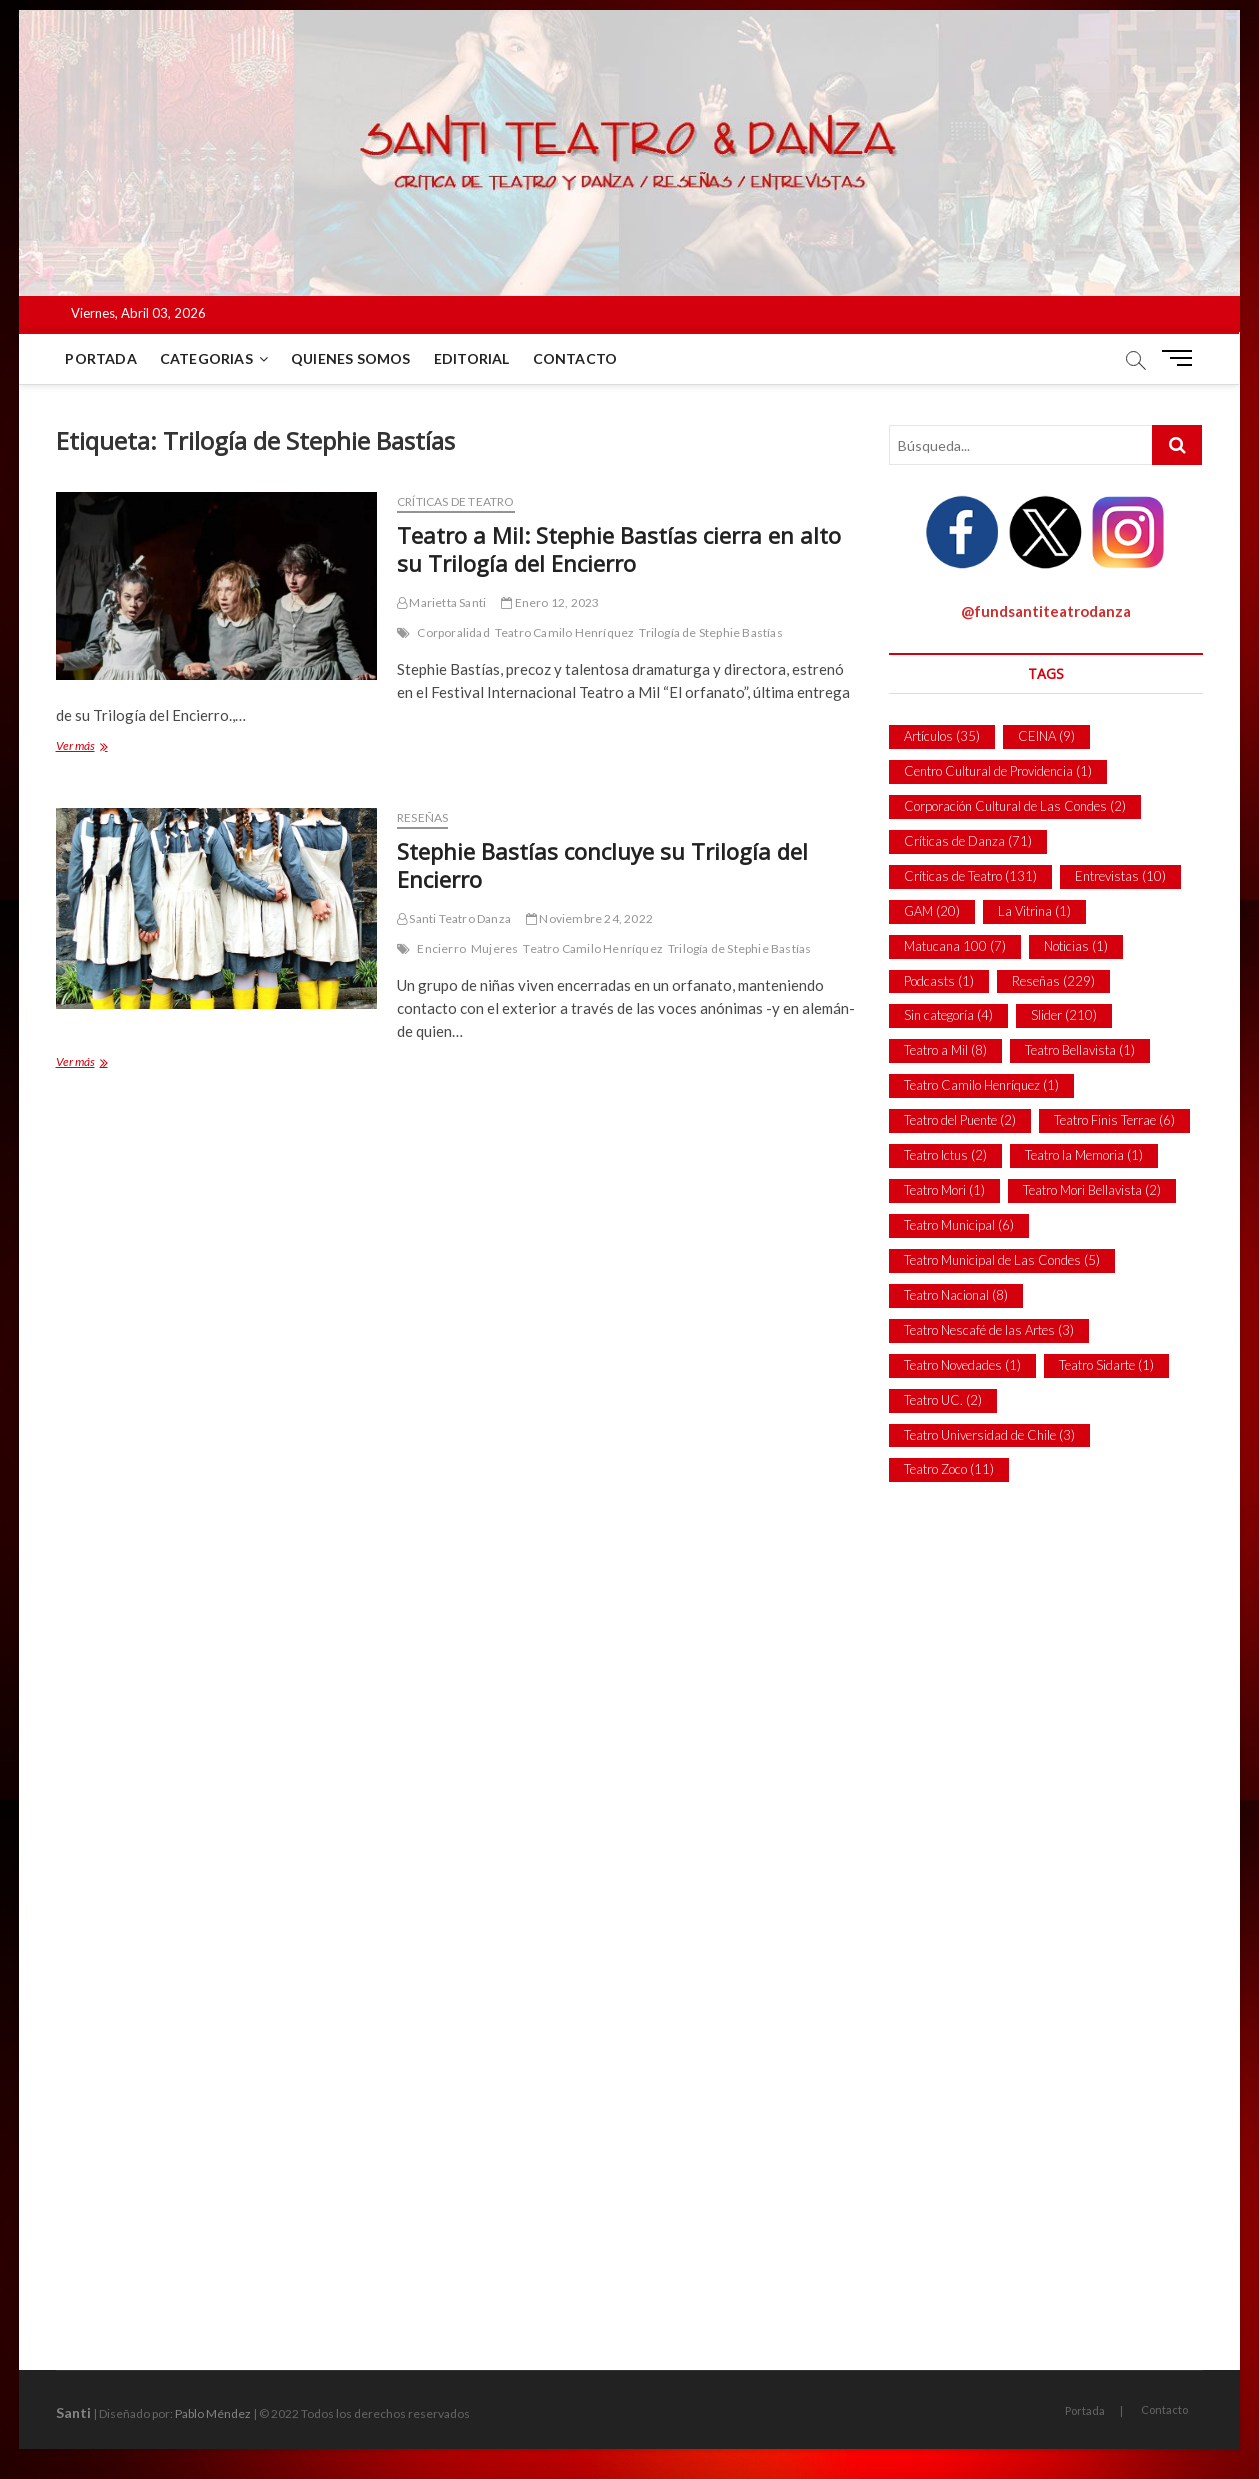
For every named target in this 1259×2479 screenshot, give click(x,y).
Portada (101, 358)
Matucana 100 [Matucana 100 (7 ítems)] (955, 946)
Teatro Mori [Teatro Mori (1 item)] (944, 1190)
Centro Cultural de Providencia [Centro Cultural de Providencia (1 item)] (998, 771)
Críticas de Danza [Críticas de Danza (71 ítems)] (968, 841)
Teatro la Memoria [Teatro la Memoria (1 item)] (1084, 1155)
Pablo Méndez (213, 2413)
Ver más (95, 747)
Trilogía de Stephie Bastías (710, 632)
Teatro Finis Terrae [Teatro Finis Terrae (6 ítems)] (1114, 1120)
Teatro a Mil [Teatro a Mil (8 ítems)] (945, 1050)
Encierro (441, 948)
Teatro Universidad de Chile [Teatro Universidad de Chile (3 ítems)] (989, 1435)
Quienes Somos (351, 358)
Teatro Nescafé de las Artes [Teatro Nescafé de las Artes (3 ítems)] (989, 1330)
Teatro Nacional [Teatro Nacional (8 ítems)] (956, 1295)
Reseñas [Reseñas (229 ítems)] (1053, 981)
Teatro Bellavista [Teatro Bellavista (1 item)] (1080, 1050)
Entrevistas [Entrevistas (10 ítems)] (1120, 876)
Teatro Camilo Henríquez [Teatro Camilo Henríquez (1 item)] (981, 1085)
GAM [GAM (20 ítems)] (932, 911)
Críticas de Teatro (456, 501)
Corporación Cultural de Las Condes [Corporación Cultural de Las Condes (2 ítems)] (1015, 806)
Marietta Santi (441, 602)
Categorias (206, 358)
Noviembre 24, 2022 (589, 918)
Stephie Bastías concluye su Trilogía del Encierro (602, 865)
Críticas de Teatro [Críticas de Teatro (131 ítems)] (970, 876)
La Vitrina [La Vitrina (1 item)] (1034, 911)
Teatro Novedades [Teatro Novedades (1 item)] (962, 1365)
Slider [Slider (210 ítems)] (1064, 1015)
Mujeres (494, 948)
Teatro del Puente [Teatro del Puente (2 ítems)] (960, 1120)
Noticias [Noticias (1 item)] (1076, 946)
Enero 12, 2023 (550, 602)
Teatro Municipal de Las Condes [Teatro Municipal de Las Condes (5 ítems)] (1002, 1260)
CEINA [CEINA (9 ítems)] (1046, 736)
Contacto (575, 358)
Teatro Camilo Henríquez (565, 632)
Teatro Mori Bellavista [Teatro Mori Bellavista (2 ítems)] (1092, 1190)
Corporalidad (453, 632)
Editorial (472, 358)
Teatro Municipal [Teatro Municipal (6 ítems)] (959, 1225)
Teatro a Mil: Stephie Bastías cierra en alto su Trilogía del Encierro (619, 549)
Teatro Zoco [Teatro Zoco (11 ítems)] (949, 1469)
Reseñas (422, 817)
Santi (73, 2412)
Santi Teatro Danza (454, 918)
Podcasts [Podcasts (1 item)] (939, 981)
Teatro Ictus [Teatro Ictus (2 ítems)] (945, 1155)
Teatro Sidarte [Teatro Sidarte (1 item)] (1106, 1365)
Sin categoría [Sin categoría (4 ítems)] (948, 1015)
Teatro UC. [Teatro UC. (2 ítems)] (943, 1400)
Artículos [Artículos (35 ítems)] (942, 736)
